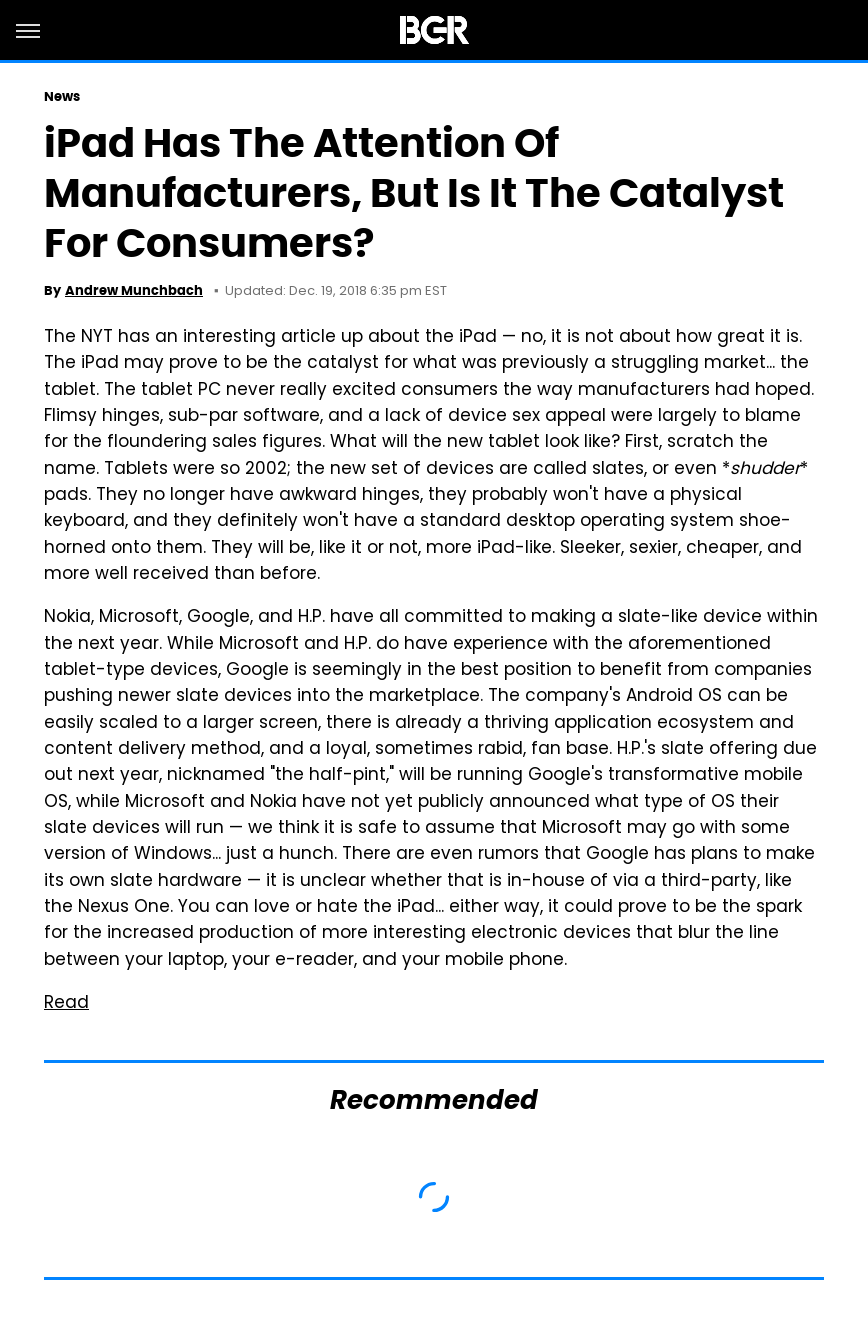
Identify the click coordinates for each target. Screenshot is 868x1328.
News (62, 96)
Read (66, 1004)
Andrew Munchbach (134, 290)
